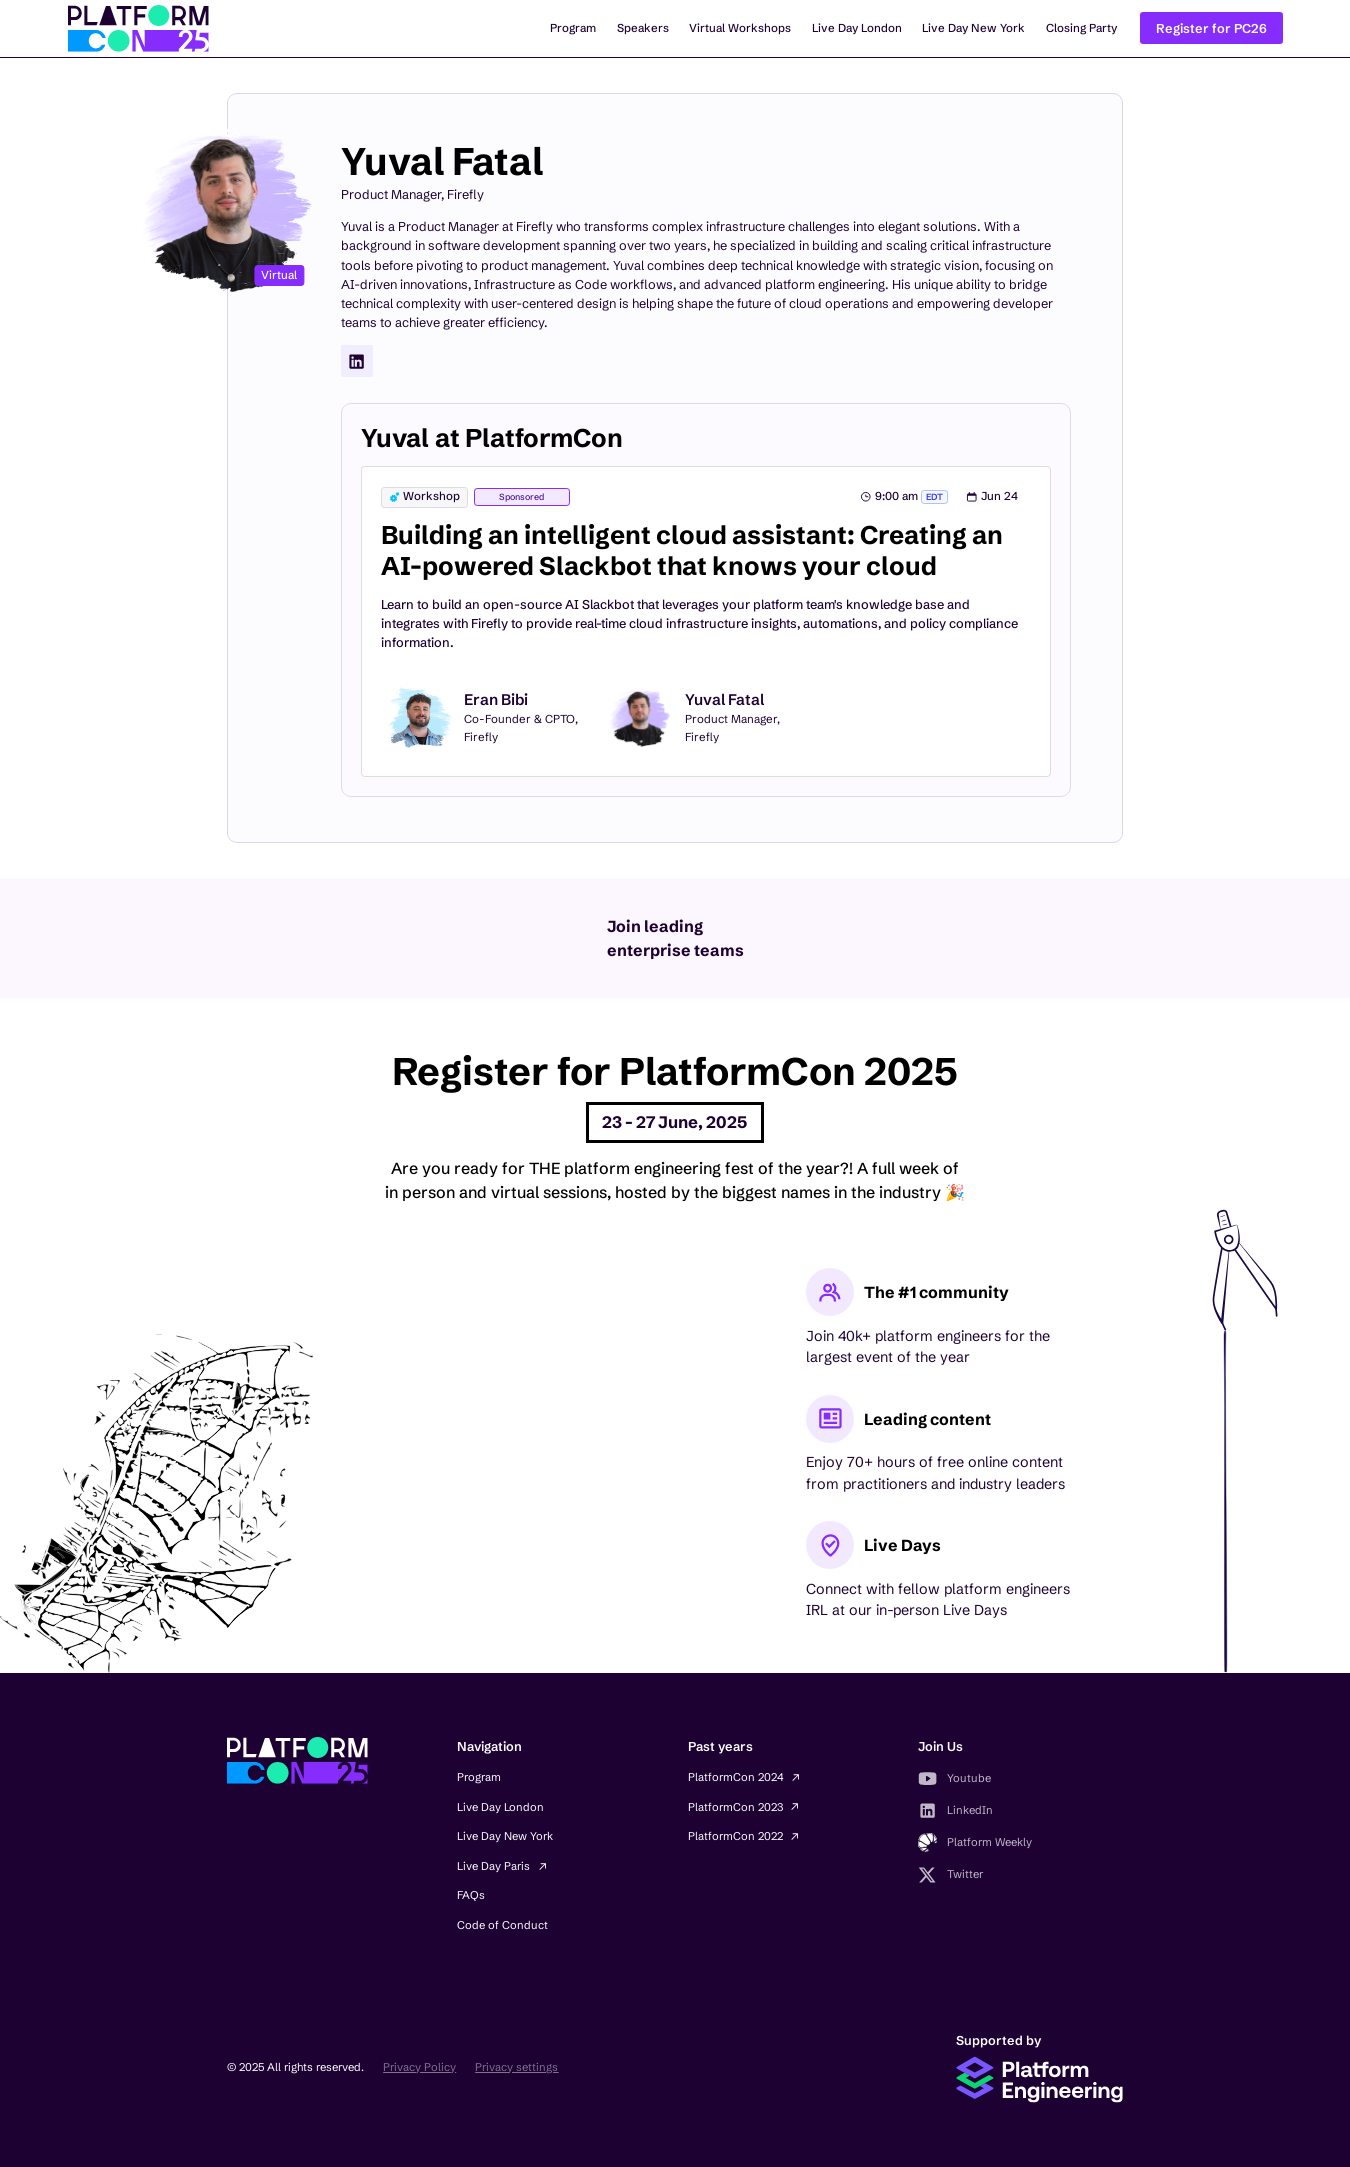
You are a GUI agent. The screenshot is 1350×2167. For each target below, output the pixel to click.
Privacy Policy (419, 2067)
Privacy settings (516, 2067)
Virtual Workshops (740, 28)
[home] (138, 28)
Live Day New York (973, 28)
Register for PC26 (1211, 28)
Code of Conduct (502, 1925)
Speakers (643, 28)
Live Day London (857, 28)
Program (573, 28)
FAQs (471, 1895)
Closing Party (1081, 28)
